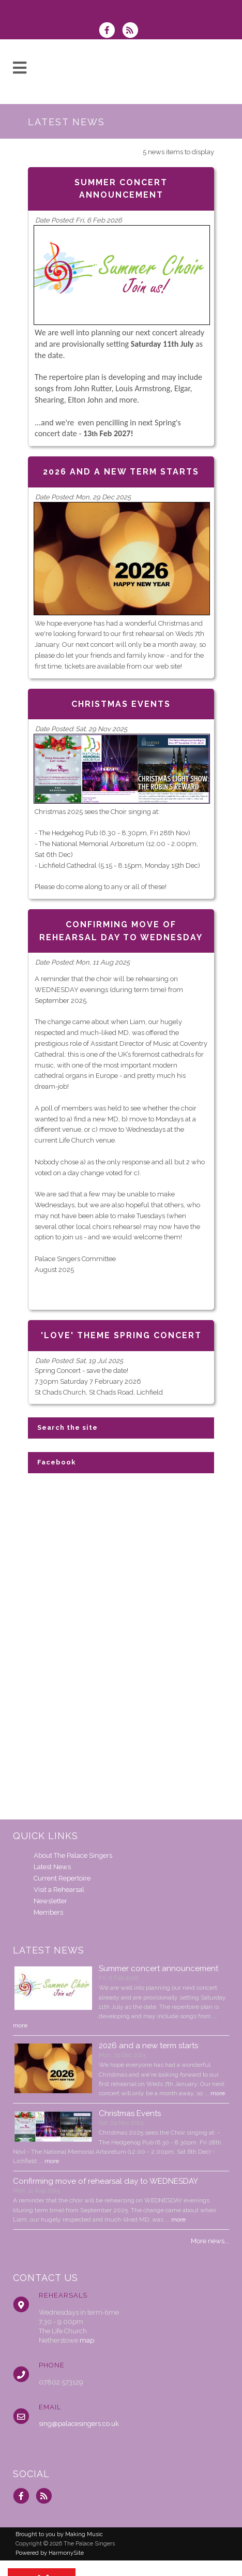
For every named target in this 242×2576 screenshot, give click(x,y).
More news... (210, 2241)
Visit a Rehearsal (59, 1889)
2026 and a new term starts (148, 2045)
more (20, 2025)
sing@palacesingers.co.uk (79, 2423)
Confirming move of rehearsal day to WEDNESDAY (105, 2181)
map (87, 2340)
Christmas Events (130, 2113)
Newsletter (50, 1901)
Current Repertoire (62, 1878)
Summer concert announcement (158, 1968)
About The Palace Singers (73, 1855)
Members (48, 1912)
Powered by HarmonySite (50, 2553)
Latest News (52, 1867)
